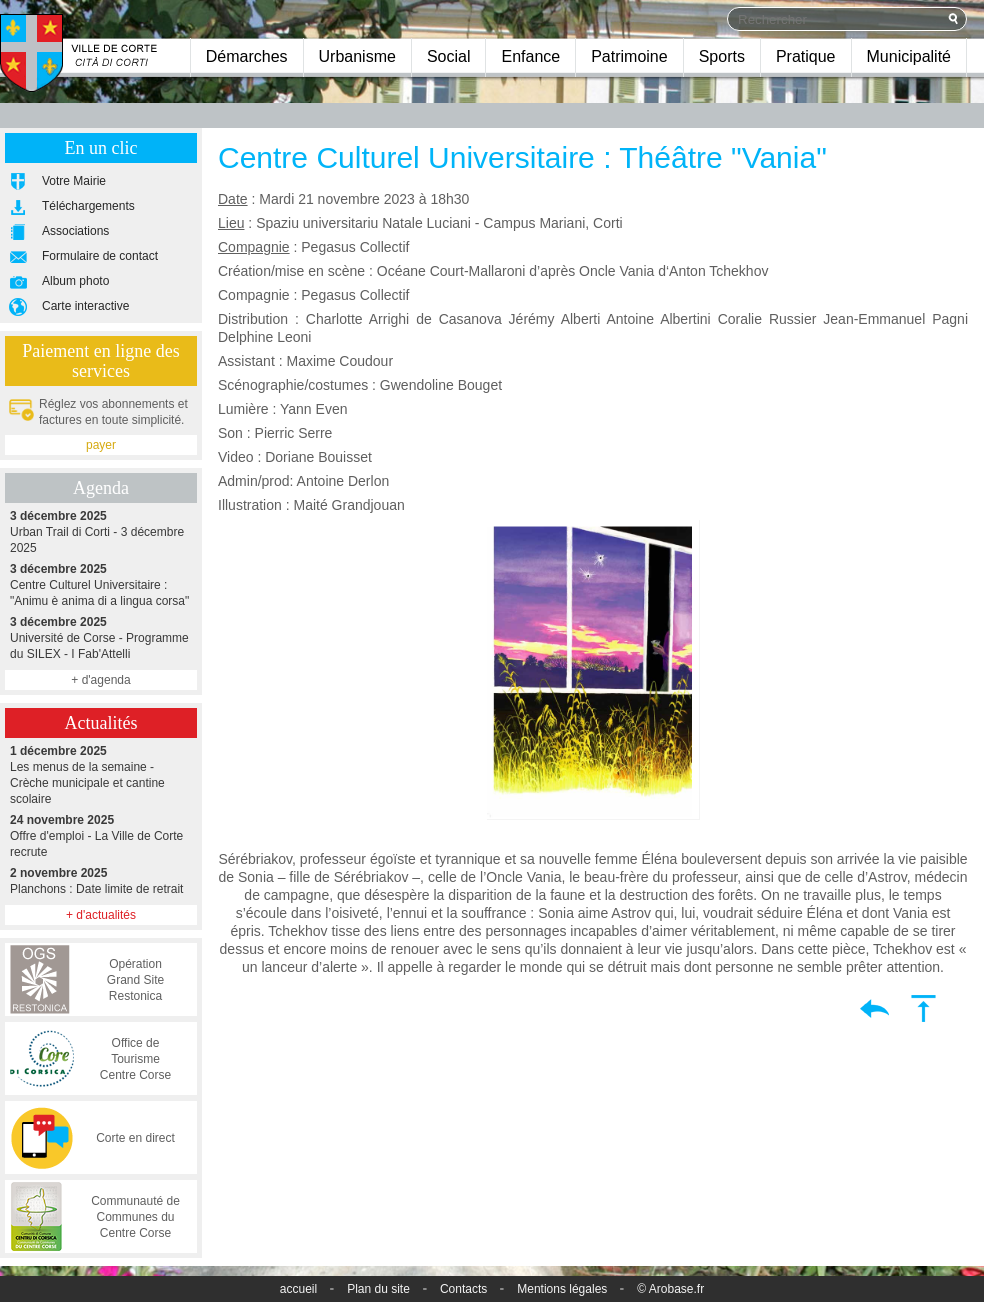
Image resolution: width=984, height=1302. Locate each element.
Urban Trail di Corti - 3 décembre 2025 (101, 531)
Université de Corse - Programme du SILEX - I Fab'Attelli (101, 637)
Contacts (463, 1289)
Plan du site (378, 1289)
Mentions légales (562, 1289)
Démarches (247, 56)
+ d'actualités (101, 915)
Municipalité (909, 56)
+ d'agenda (100, 680)
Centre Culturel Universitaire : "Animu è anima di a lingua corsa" (101, 584)
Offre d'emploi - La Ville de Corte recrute (101, 835)
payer (101, 445)
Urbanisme (357, 56)
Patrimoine (629, 56)
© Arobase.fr (670, 1289)
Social (449, 56)
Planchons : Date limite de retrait (101, 880)
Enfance (530, 56)
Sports (722, 56)
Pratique (806, 56)
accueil (298, 1289)
